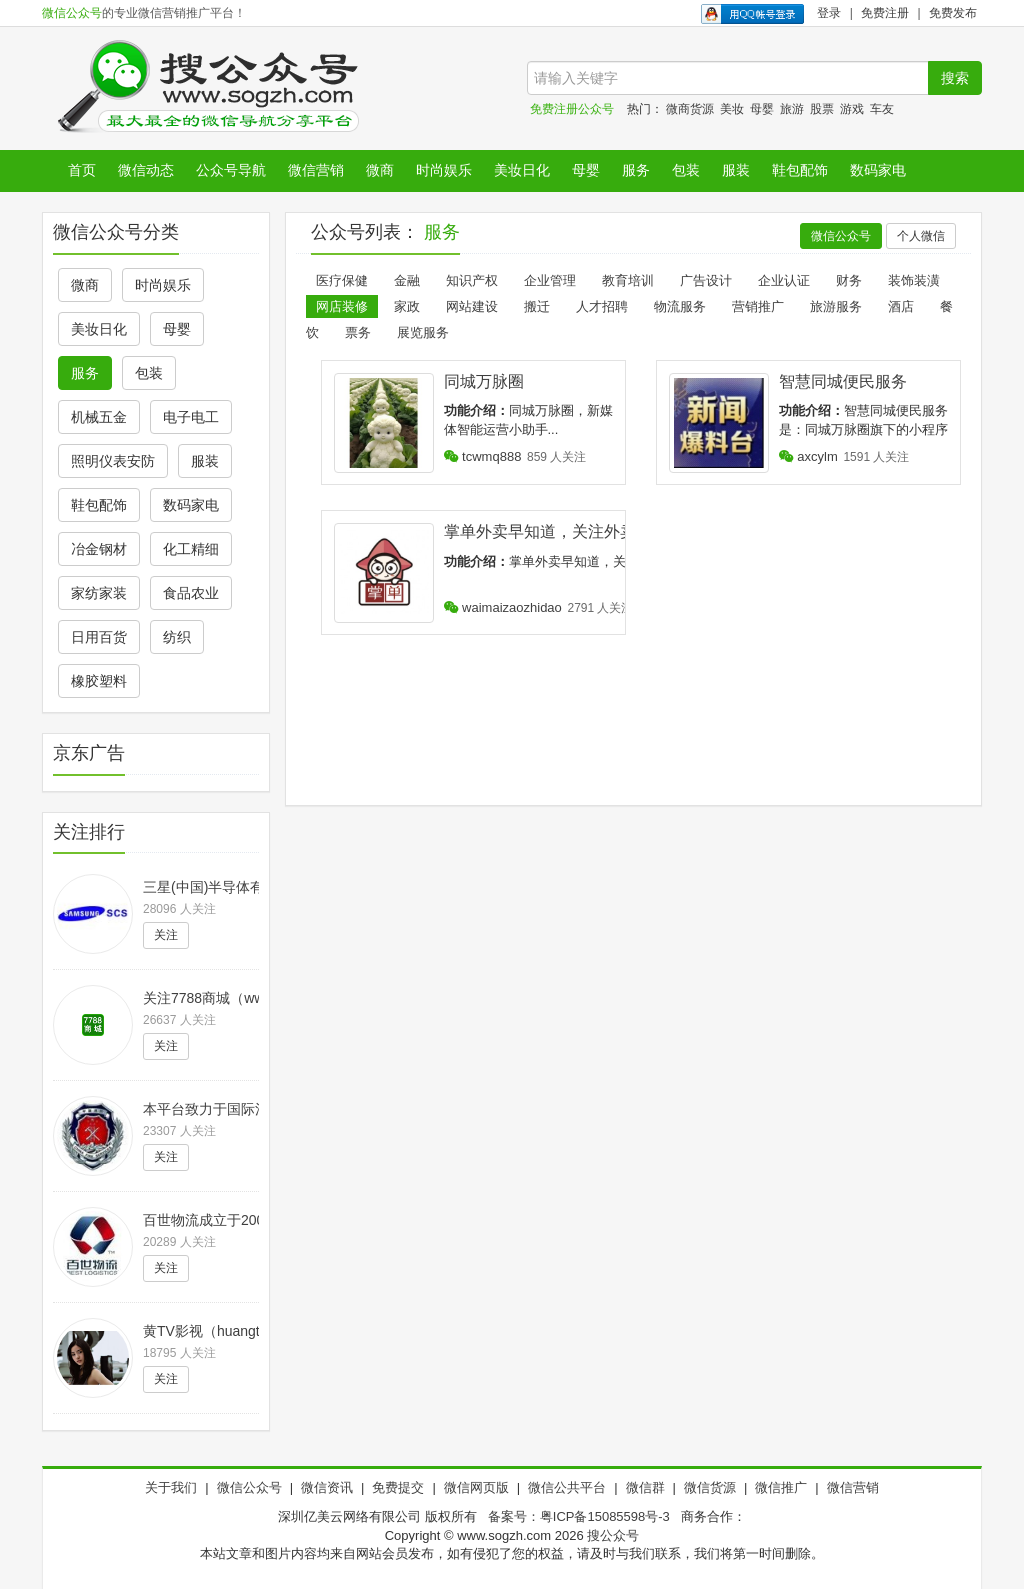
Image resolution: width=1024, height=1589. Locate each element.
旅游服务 (836, 306)
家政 (407, 306)
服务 (636, 170)
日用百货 (99, 637)
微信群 (645, 1487)
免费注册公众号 (572, 109)
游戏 (852, 109)
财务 (849, 280)
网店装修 (342, 306)
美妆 (732, 109)
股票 (822, 109)
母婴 (762, 109)
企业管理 (550, 280)
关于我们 (171, 1487)
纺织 (177, 637)
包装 (686, 170)
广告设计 (706, 280)
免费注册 (885, 13)
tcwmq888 (483, 456)
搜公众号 (613, 1535)
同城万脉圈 (484, 381)
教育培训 (628, 280)
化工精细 (191, 549)
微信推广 (781, 1487)
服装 (736, 170)
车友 (882, 109)
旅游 (792, 109)
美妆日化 (522, 170)
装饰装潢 (914, 280)
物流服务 (680, 306)
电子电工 (191, 417)
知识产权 (472, 280)
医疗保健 (342, 280)
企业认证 (784, 280)
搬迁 (537, 306)
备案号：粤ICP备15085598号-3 (579, 1516)
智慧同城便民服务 (843, 381)
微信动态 (146, 170)
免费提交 (398, 1487)
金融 (407, 280)
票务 (358, 332)
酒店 (901, 306)
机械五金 (99, 417)
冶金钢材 (99, 549)
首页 (82, 170)
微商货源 (690, 109)
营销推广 (758, 306)
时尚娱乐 (444, 170)
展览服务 (423, 332)
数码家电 (878, 170)
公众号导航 (231, 170)
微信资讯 (327, 1487)
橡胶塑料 (99, 681)
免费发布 (953, 13)
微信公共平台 (567, 1487)
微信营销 (316, 170)
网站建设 (472, 306)
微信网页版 (476, 1487)
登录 (829, 13)
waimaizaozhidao (503, 607)
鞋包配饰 (800, 170)
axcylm (808, 456)
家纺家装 (99, 593)
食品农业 (191, 593)
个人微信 (921, 236)
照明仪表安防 (113, 461)
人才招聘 (602, 306)
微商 (380, 170)
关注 (166, 935)
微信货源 (710, 1487)
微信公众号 (72, 13)
